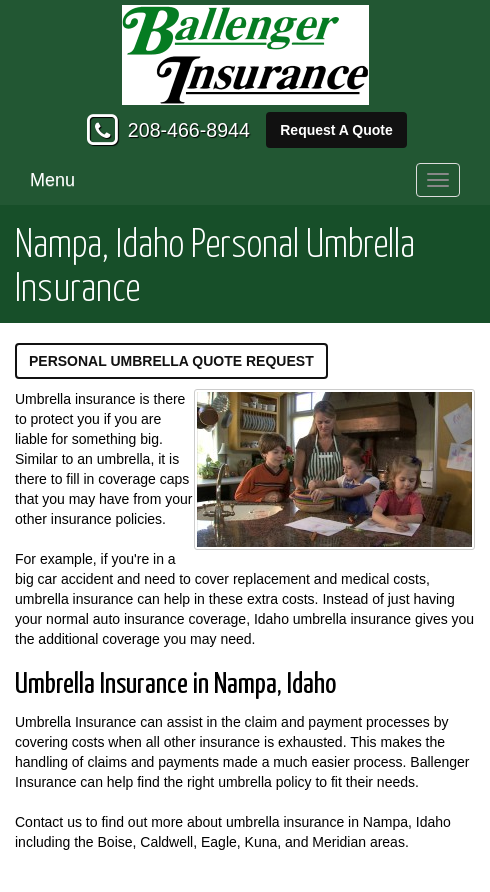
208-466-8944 (189, 130)
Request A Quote (336, 130)
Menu (52, 180)
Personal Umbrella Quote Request (171, 361)
